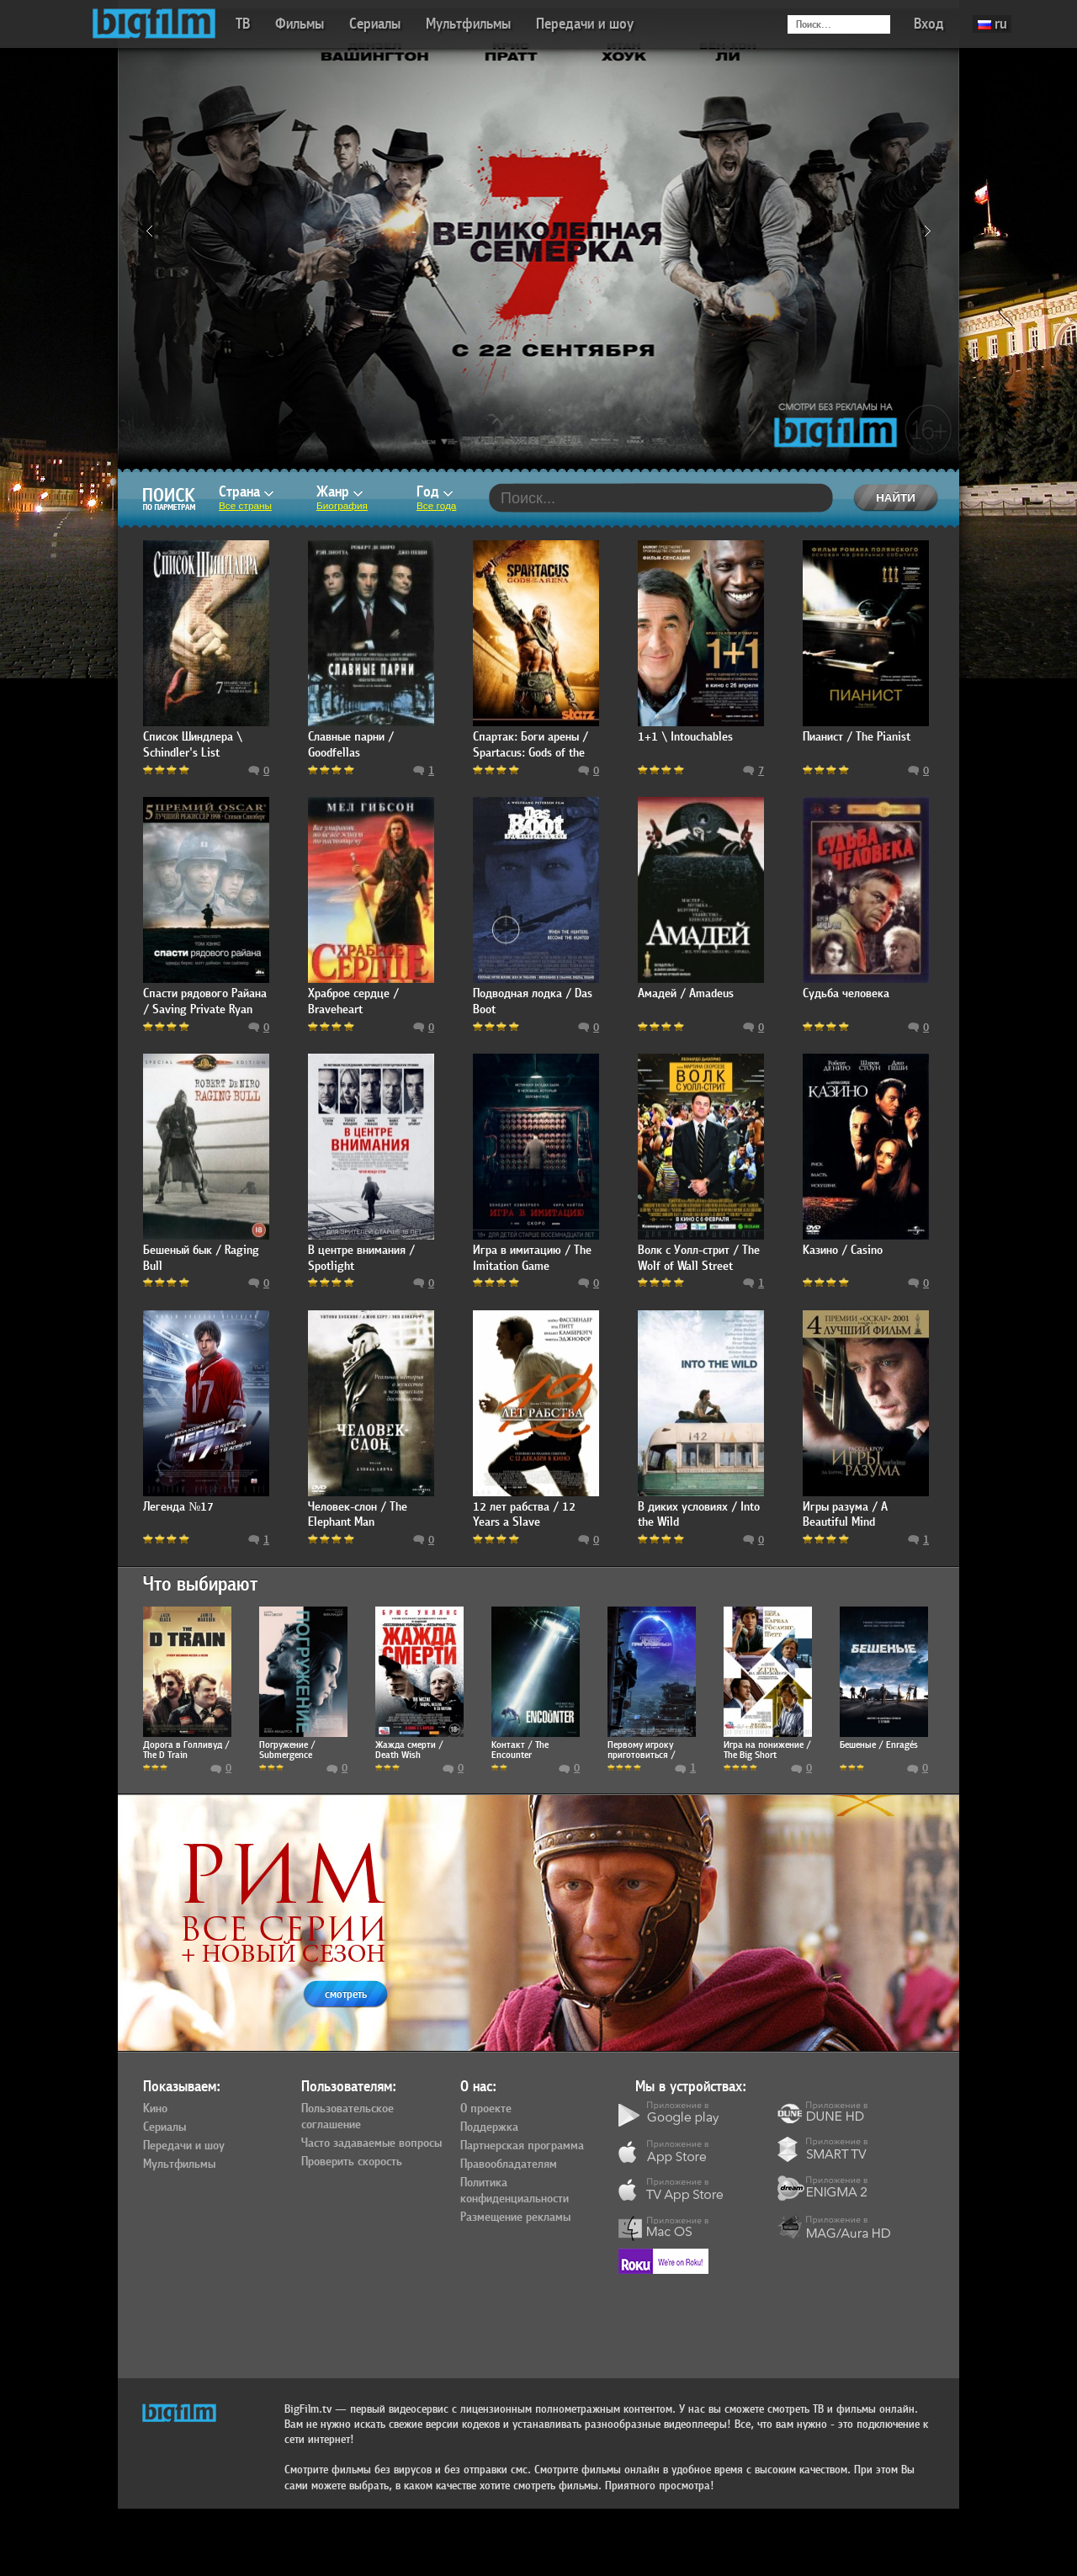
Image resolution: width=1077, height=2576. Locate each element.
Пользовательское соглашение (347, 2117)
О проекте (486, 2109)
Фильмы (299, 24)
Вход (929, 24)
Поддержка (489, 2127)
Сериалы (375, 24)
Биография (342, 506)
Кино (155, 2109)
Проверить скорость (351, 2162)
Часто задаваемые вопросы (371, 2143)
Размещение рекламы (515, 2217)
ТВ (243, 24)
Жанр (339, 492)
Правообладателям (508, 2164)
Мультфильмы (468, 24)
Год (434, 492)
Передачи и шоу (585, 24)
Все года (436, 506)
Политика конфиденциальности (514, 2191)
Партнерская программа (522, 2146)
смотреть (346, 1994)
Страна (246, 492)
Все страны (245, 506)
